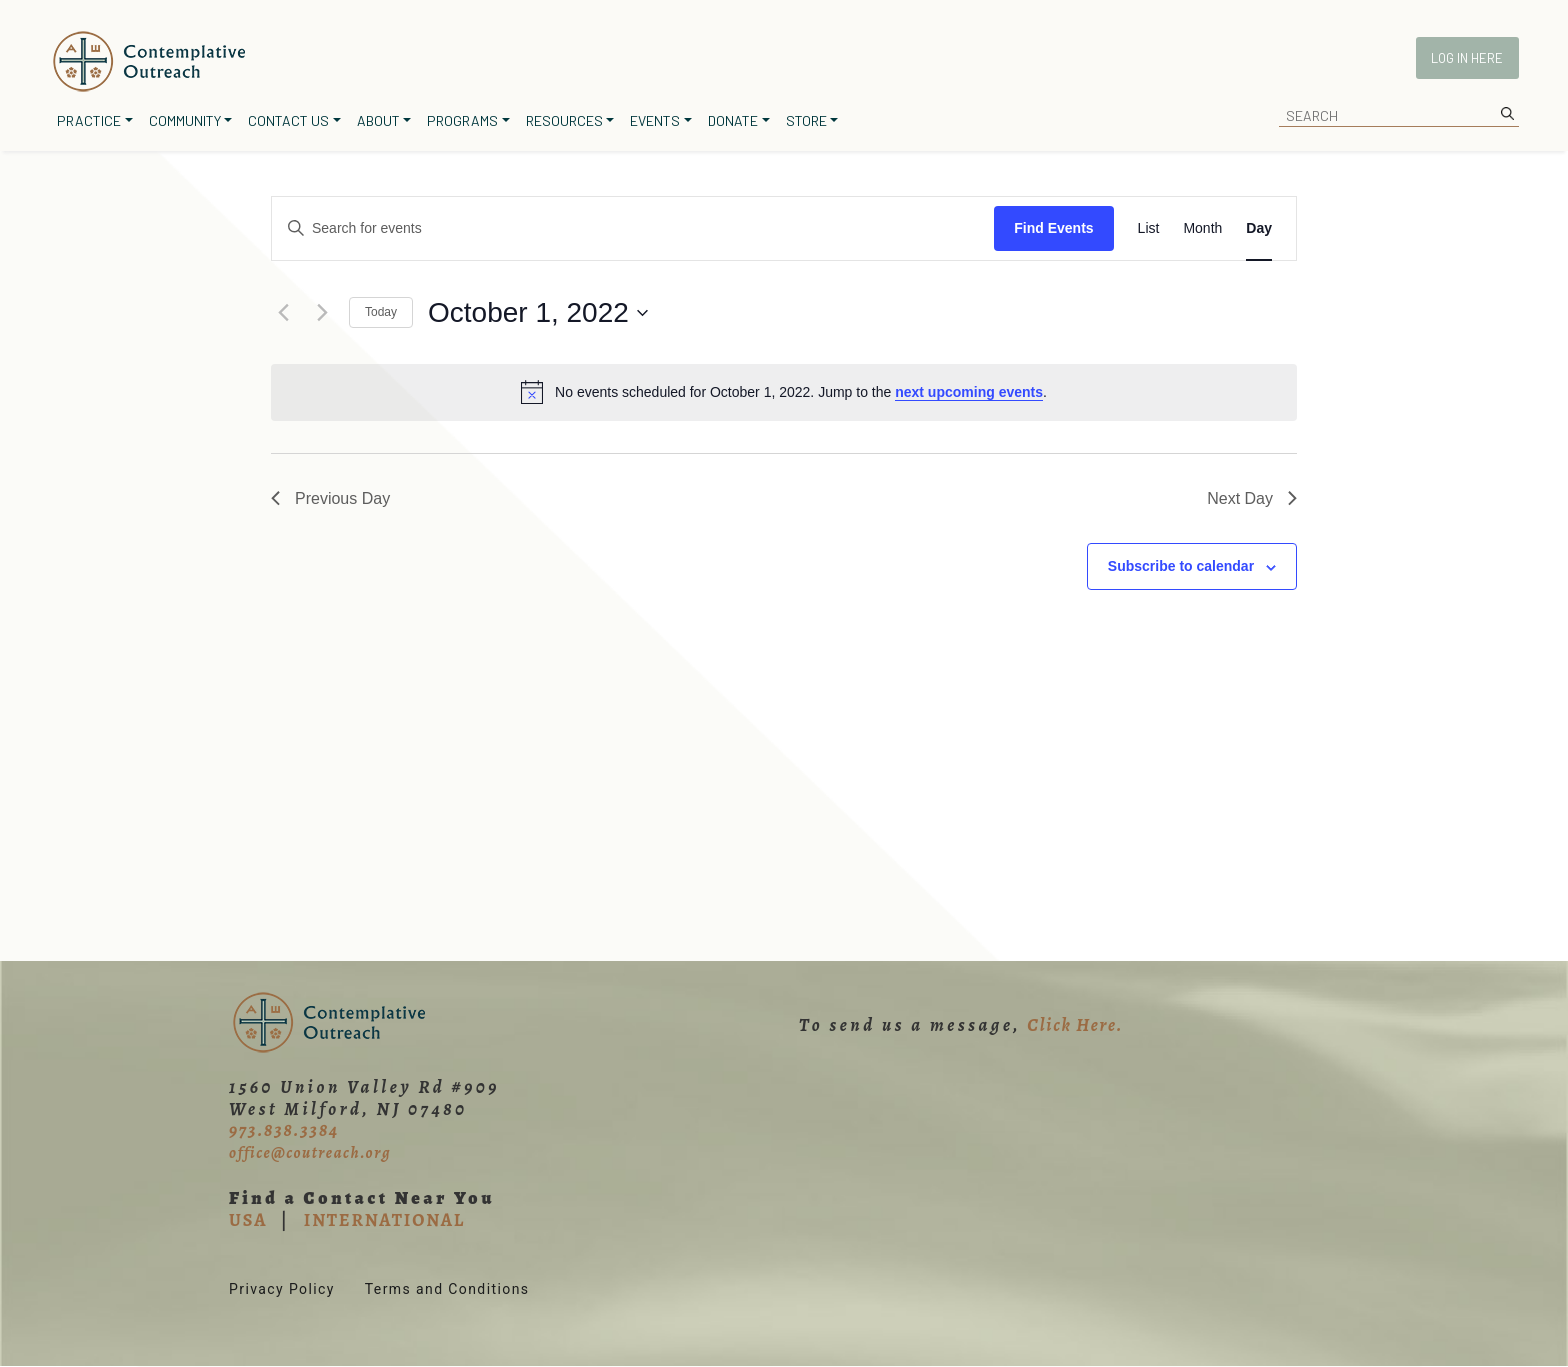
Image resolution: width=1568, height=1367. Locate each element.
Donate (733, 120)
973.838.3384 (284, 1130)
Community (185, 120)
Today (381, 312)
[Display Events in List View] (1149, 228)
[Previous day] (283, 313)
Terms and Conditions (447, 1289)
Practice (89, 120)
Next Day (1252, 498)
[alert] (784, 392)
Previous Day (330, 498)
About (378, 120)
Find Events (1053, 228)
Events (655, 120)
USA (248, 1220)
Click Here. (1075, 1025)
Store (806, 120)
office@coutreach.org (310, 1153)
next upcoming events (969, 392)
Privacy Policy (282, 1289)
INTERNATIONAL (384, 1220)
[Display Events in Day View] (1259, 228)
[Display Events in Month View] (1202, 228)
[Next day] (322, 313)
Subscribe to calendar (1181, 566)
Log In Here (1467, 58)
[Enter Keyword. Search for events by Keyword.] (633, 228)
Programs (462, 120)
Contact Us (288, 120)
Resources (564, 120)
